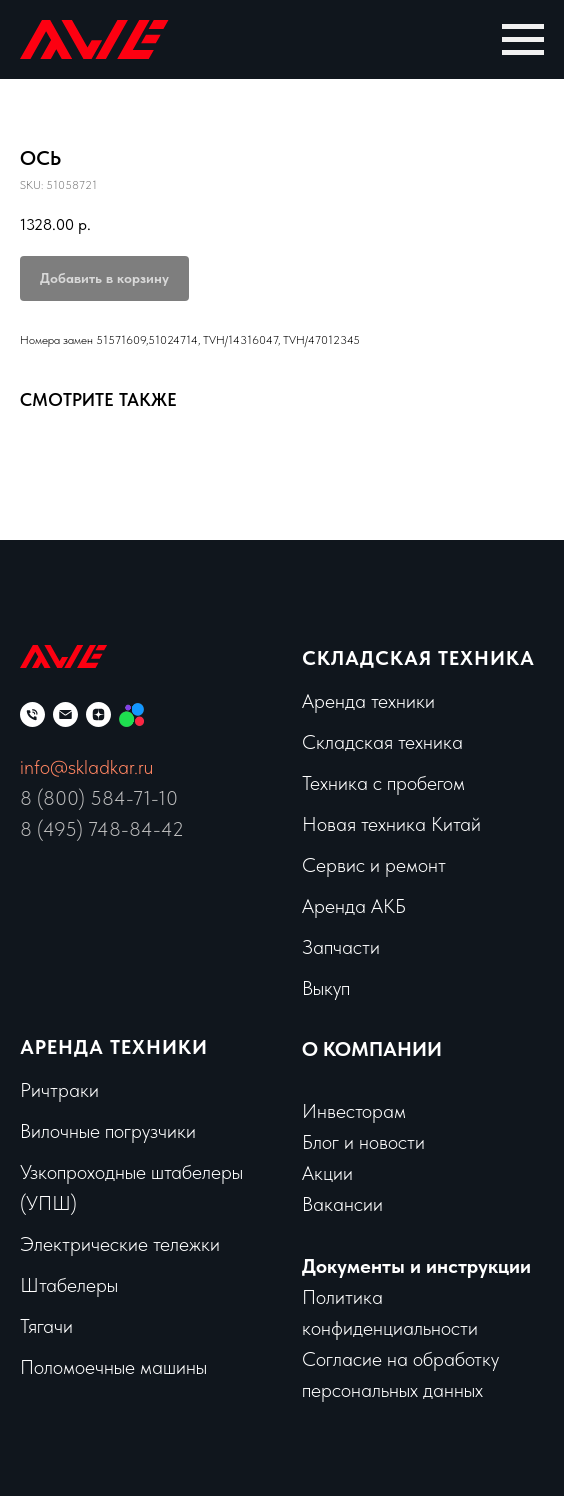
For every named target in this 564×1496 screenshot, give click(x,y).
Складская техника (418, 658)
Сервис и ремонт (374, 865)
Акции (327, 1173)
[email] (65, 714)
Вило (40, 1131)
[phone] (32, 714)
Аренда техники (368, 701)
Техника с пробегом (383, 783)
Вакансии (342, 1204)
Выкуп (326, 988)
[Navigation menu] (523, 40)
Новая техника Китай (391, 824)
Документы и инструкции (416, 1266)
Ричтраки (59, 1090)
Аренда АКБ (354, 906)
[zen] (98, 714)
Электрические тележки (120, 1244)
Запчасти (341, 947)
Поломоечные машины (113, 1367)
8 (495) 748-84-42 (102, 829)
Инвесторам (354, 1111)
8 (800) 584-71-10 (99, 798)
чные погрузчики (128, 1131)
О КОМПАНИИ (372, 1049)
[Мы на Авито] (131, 714)
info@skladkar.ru (86, 767)
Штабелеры (69, 1285)
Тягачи (46, 1326)
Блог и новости (363, 1142)
